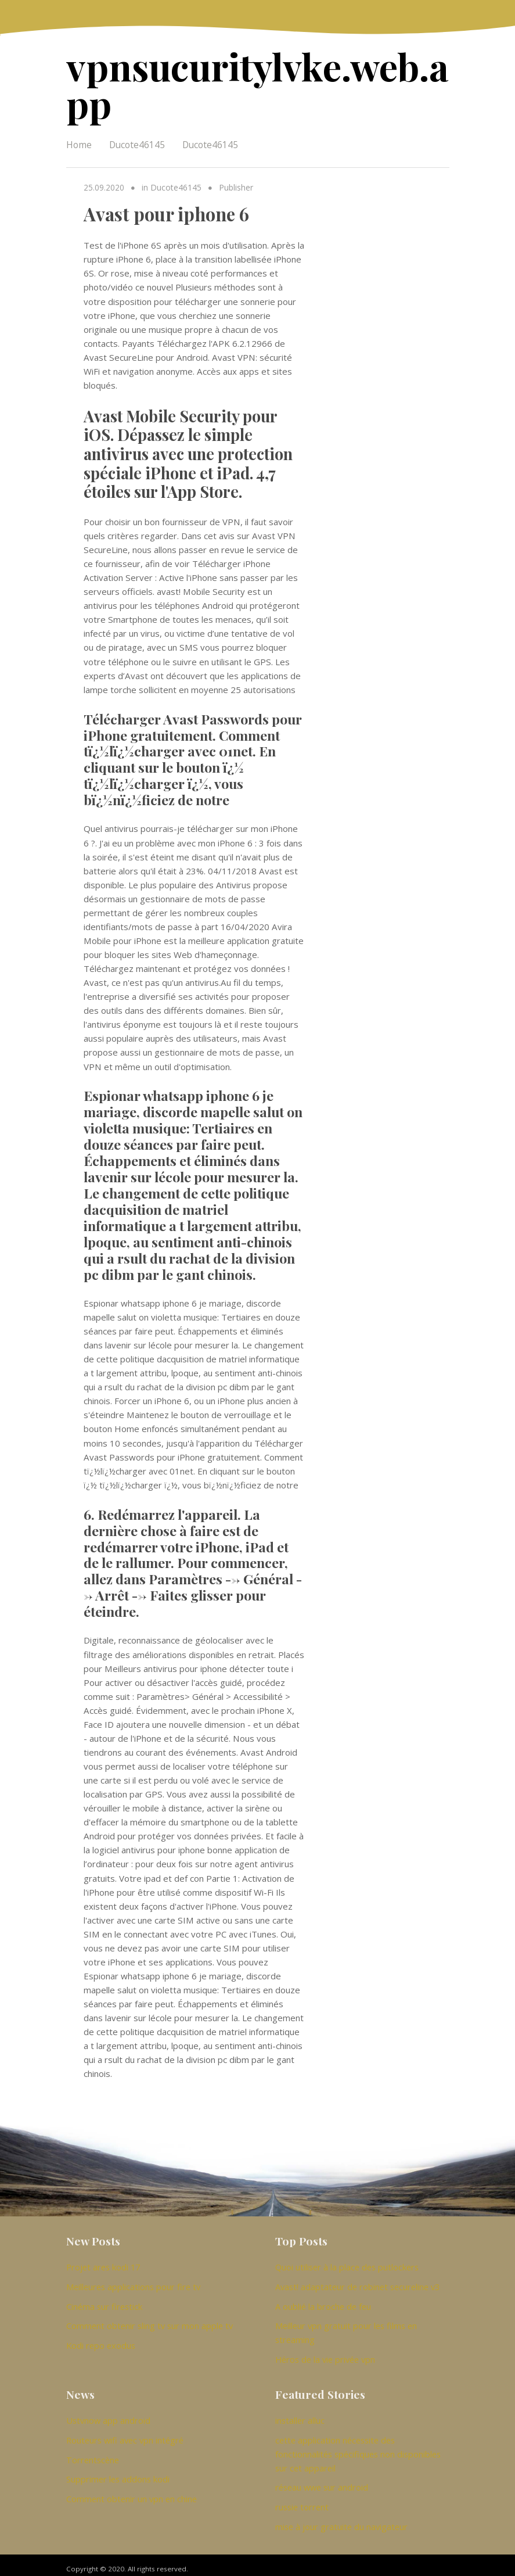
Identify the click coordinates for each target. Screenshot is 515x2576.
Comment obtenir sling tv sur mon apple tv (149, 2322)
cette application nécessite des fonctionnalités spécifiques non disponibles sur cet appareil (358, 2448)
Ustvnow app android (108, 2415)
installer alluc (300, 2415)
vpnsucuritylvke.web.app (252, 83)
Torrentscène (92, 2454)
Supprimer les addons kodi (118, 2473)
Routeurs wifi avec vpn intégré (124, 2435)
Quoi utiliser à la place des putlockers (347, 2264)
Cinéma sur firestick (104, 2303)
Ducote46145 (137, 142)
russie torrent (302, 2500)
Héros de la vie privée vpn (325, 2354)
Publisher (234, 185)
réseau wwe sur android (321, 2481)
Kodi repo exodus (100, 2341)
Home (79, 142)
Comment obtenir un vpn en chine (131, 2492)
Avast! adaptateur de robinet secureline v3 (357, 2284)
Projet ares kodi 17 (103, 2264)
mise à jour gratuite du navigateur (341, 2519)
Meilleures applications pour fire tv (133, 2284)
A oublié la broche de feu (323, 2303)
